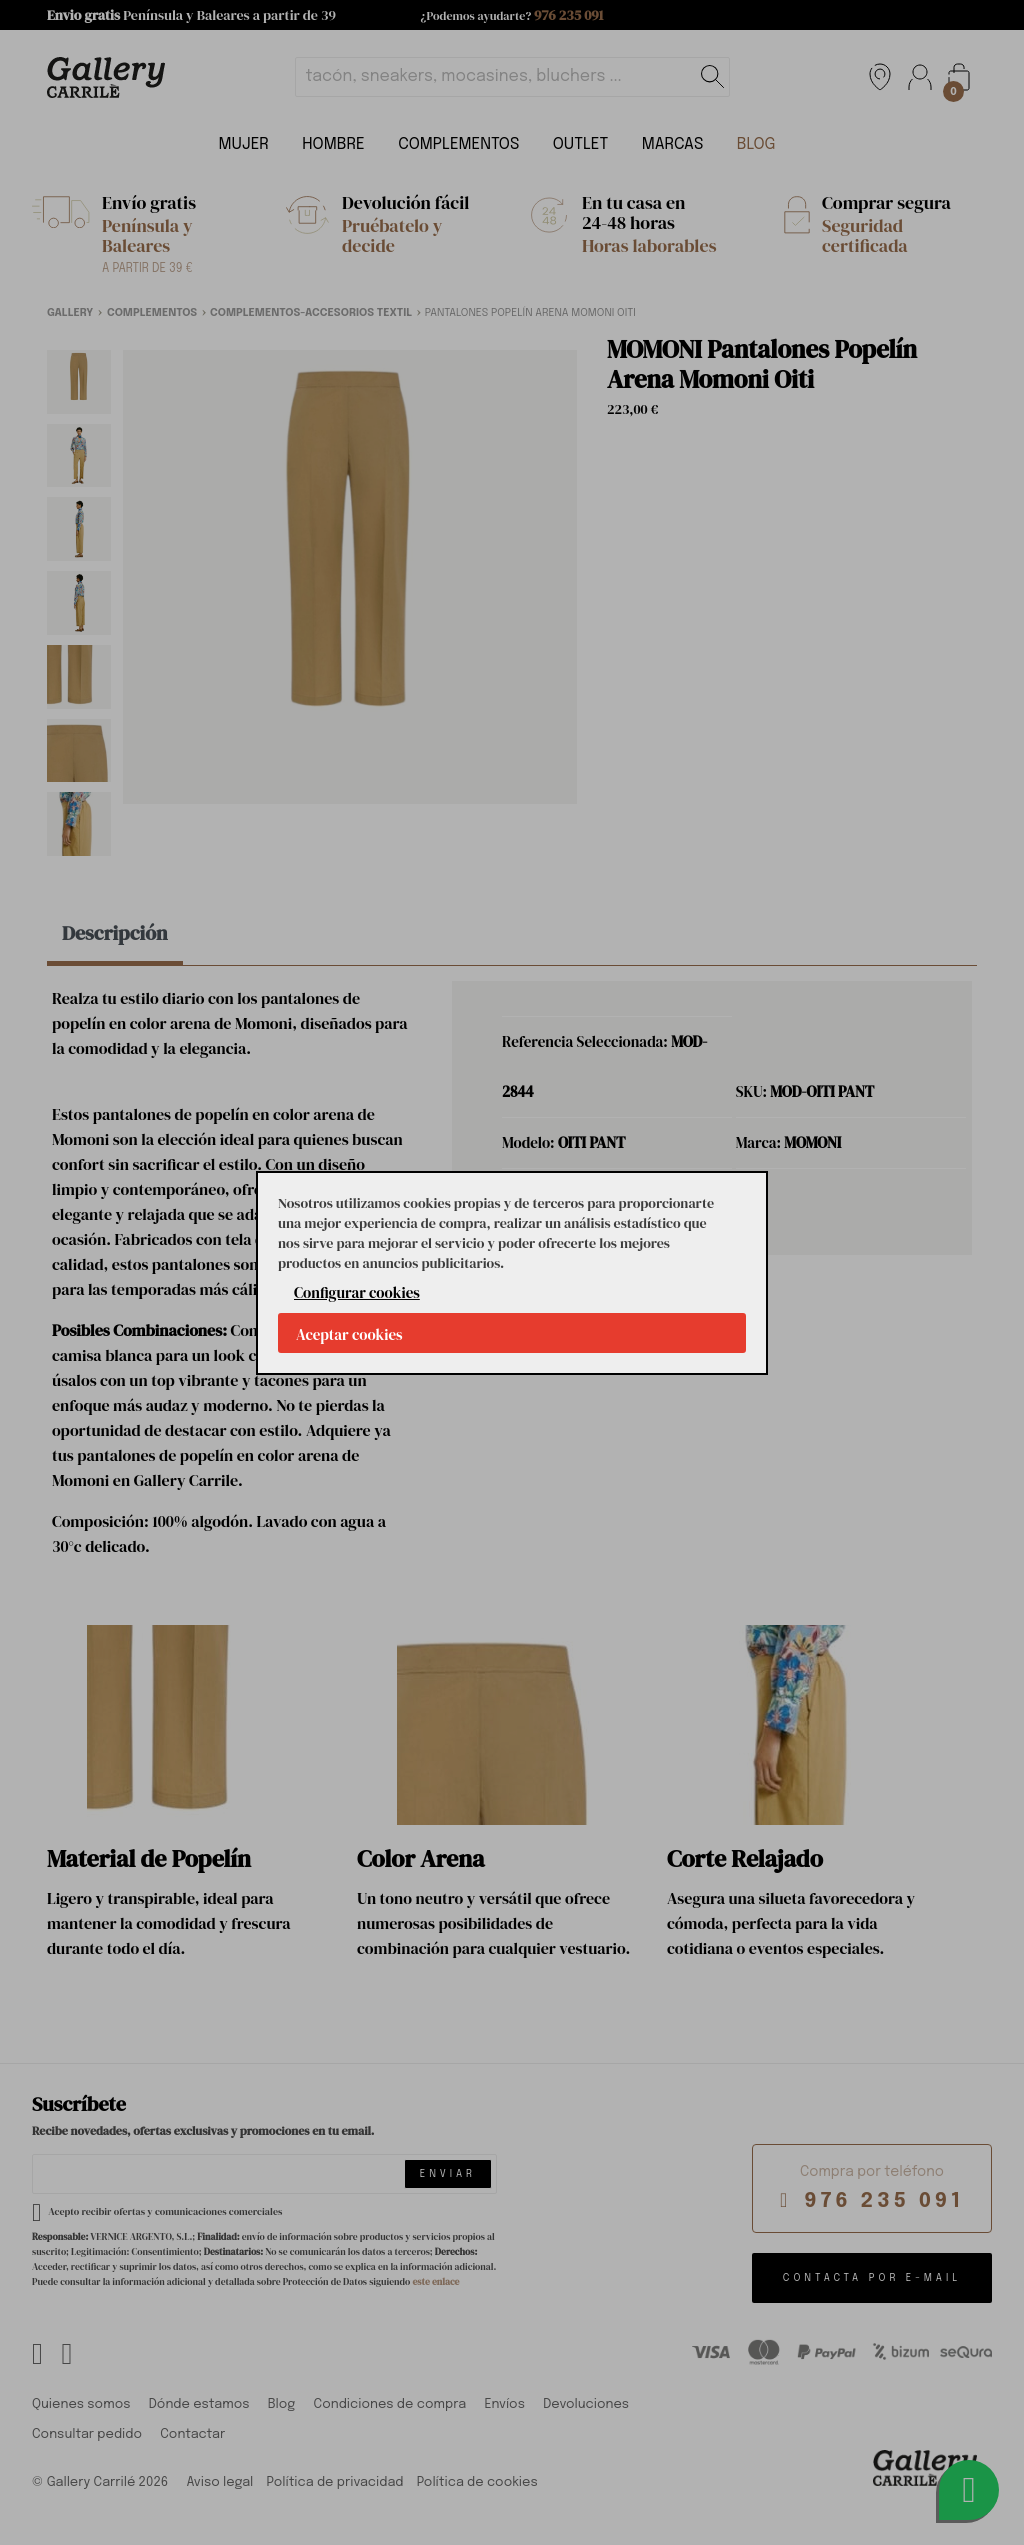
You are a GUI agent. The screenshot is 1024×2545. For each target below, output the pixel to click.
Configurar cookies (357, 1292)
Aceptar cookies (349, 1334)
